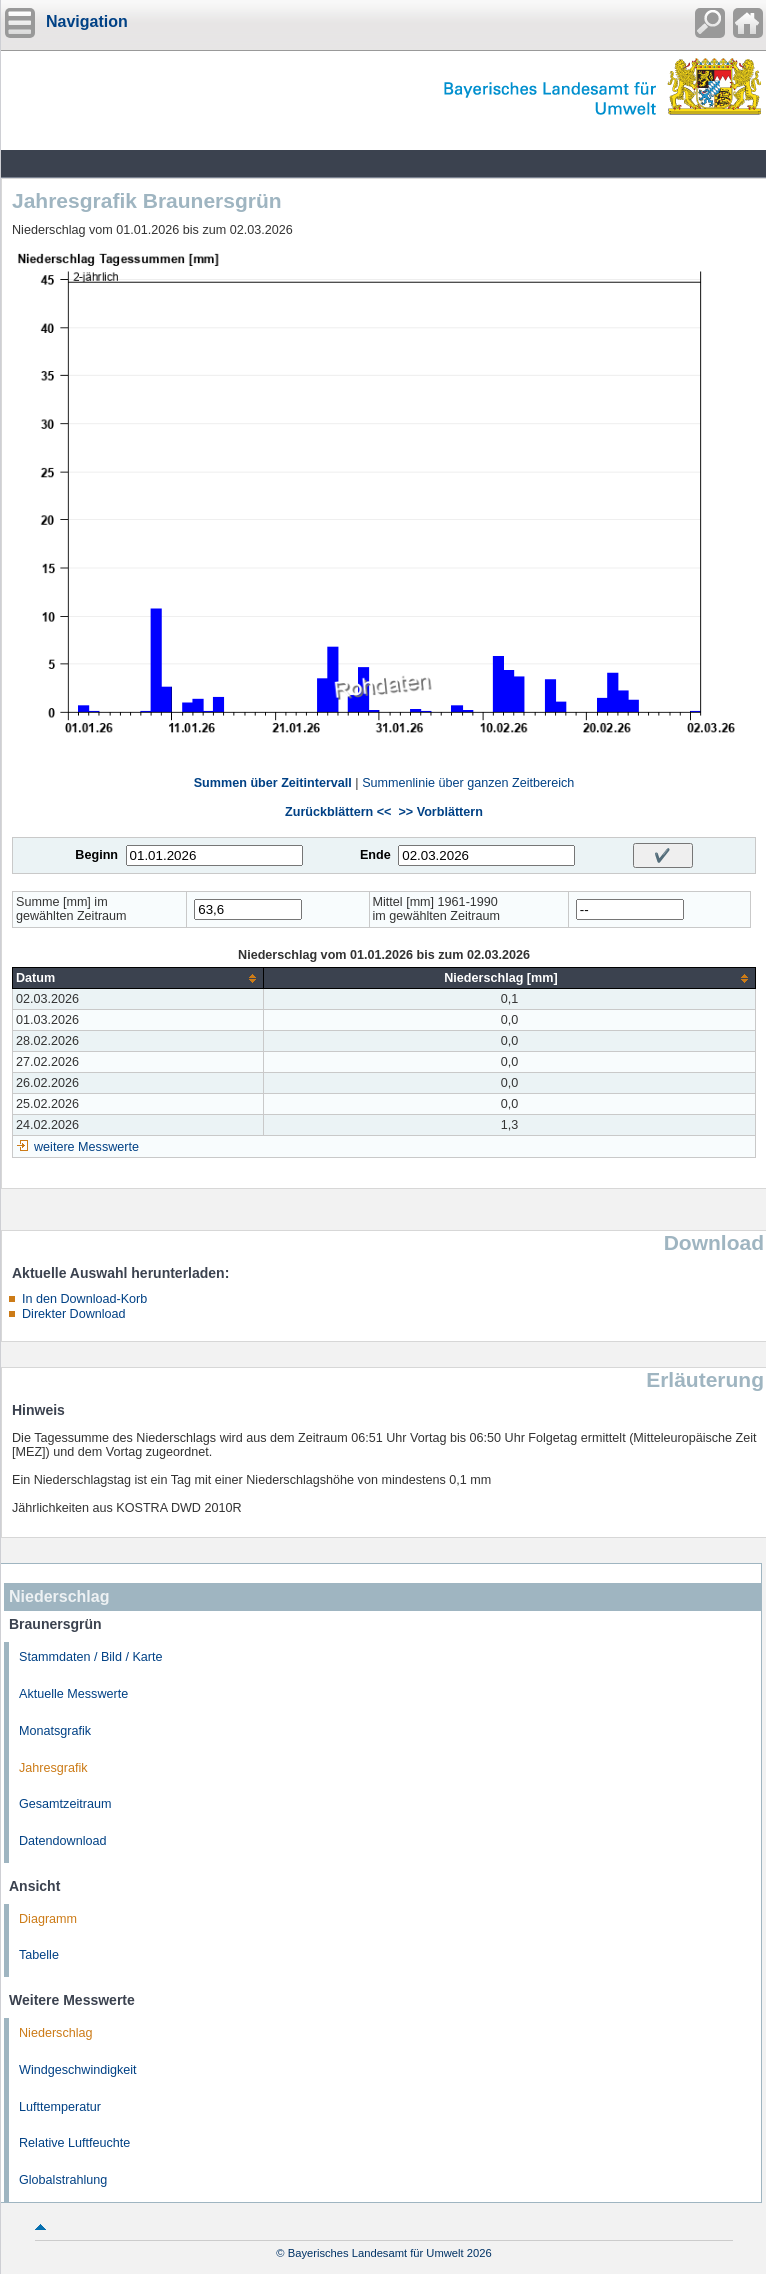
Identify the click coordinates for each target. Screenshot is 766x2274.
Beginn (96, 855)
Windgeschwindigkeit (78, 2070)
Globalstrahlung (63, 2180)
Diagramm (48, 1919)
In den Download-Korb (84, 1299)
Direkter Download (74, 1314)
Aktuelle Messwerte (73, 1694)
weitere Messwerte (86, 1147)
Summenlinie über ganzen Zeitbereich (468, 783)
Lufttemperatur (60, 2107)
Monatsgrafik (55, 1731)
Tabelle (39, 1955)
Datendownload (63, 1841)
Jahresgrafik (53, 1768)
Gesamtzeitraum (65, 1804)
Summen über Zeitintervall (273, 783)
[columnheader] (138, 978)
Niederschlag (56, 2033)
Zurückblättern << (338, 812)
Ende (375, 855)
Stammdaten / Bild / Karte (91, 1657)
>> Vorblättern (440, 812)
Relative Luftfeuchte (74, 2143)
